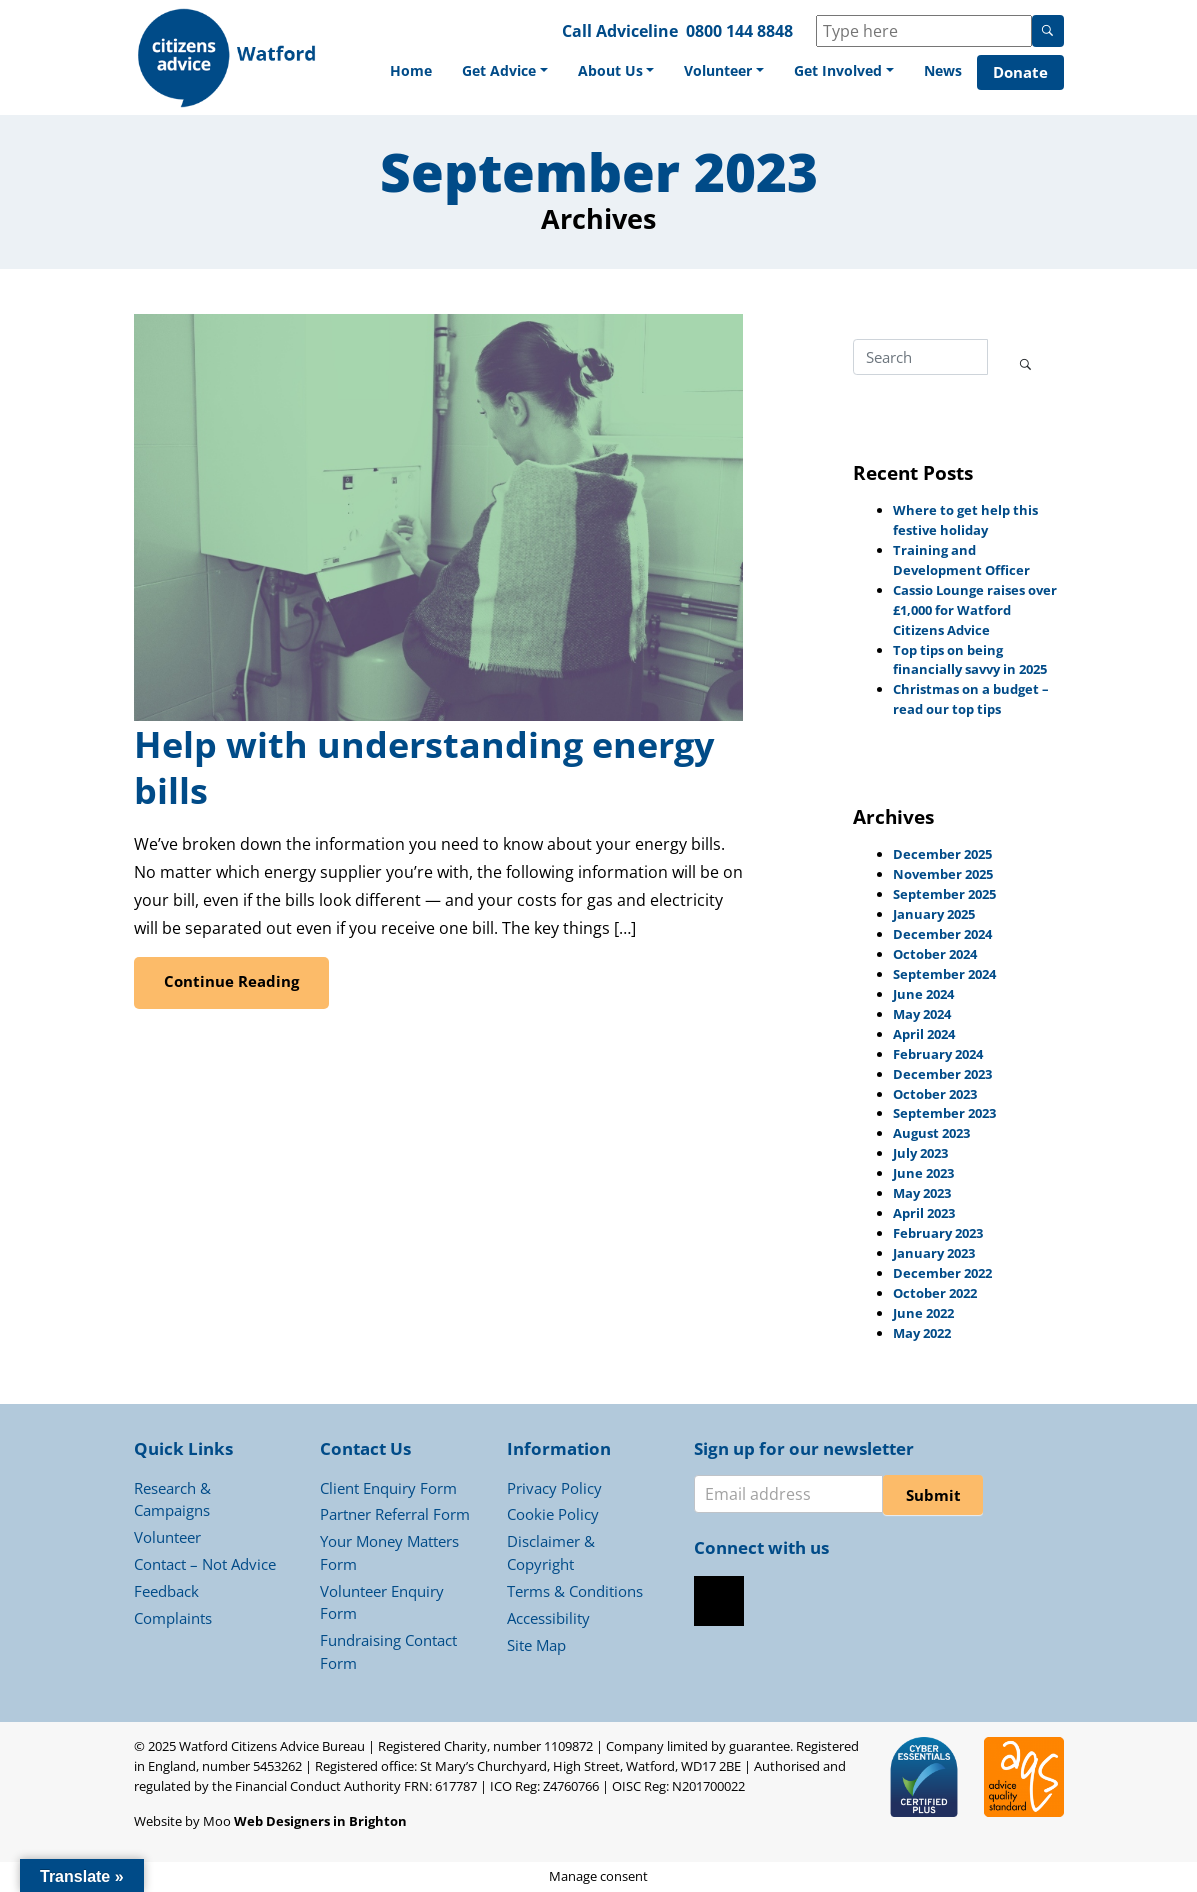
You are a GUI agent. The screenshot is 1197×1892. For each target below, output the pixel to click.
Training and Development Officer (961, 560)
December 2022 (942, 1273)
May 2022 (922, 1333)
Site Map (536, 1645)
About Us (610, 70)
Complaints (173, 1618)
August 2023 (931, 1133)
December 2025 (942, 854)
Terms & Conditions (575, 1591)
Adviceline (637, 31)
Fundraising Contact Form (388, 1651)
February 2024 (938, 1054)
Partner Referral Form (395, 1514)
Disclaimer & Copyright (551, 1552)
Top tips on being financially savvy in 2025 (970, 660)
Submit (933, 1495)
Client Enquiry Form (388, 1488)
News (943, 70)
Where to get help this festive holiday (965, 520)
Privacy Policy (554, 1488)
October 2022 (935, 1293)
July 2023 (920, 1153)
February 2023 (938, 1233)
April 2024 (924, 1034)
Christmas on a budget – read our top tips (971, 699)
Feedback (166, 1591)
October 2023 (935, 1094)
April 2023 (924, 1213)
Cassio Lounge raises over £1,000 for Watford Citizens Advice (975, 610)
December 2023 (942, 1074)
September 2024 (944, 974)
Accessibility (548, 1618)
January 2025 (934, 914)
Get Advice (499, 70)
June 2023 (923, 1173)
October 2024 (935, 954)
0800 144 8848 (739, 31)
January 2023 (934, 1253)
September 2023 (944, 1113)
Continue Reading (231, 981)
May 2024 (922, 1014)
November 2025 (943, 874)
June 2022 (923, 1313)
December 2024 (942, 934)
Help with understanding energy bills (424, 767)
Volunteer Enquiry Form (382, 1602)
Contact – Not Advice (205, 1564)
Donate (1020, 72)
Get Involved (838, 70)
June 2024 (923, 994)
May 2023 (922, 1193)
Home (411, 70)
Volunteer (718, 70)
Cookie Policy (553, 1514)
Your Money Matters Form (389, 1552)
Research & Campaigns (172, 1499)
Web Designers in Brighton (320, 1821)
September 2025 (944, 894)
